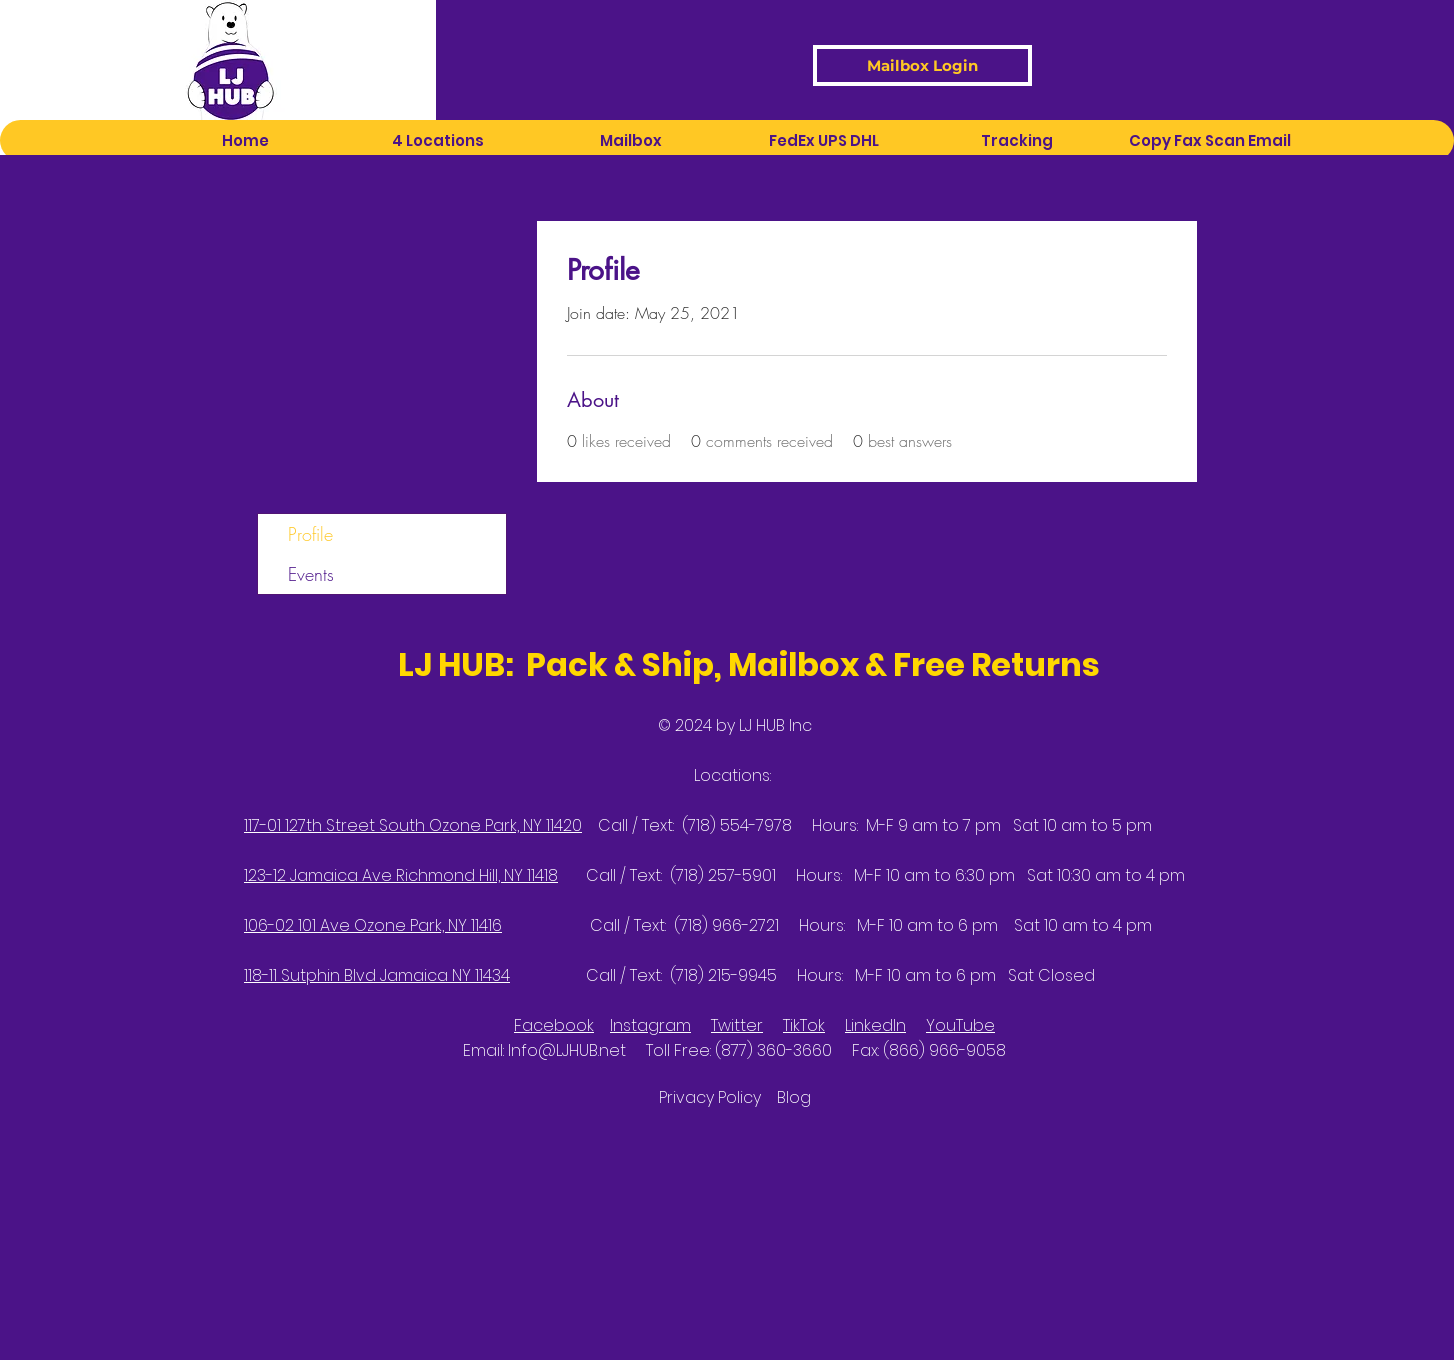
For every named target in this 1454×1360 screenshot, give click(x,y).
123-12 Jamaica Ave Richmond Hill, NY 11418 (401, 875)
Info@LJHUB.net (567, 1050)
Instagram (650, 1025)
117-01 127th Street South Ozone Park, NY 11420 (413, 825)
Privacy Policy (718, 1097)
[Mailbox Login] (922, 65)
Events (311, 574)
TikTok (804, 1025)
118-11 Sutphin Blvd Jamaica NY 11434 (377, 975)
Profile (310, 534)
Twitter (737, 1025)
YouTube (960, 1025)
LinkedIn (875, 1025)
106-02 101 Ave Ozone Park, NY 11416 (373, 925)
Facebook (554, 1025)
